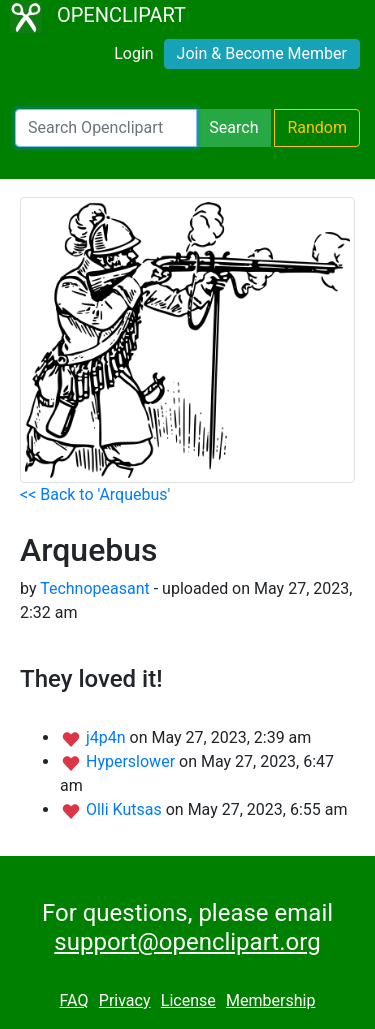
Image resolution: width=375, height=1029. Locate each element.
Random (317, 127)
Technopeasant (95, 588)
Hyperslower (132, 761)
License (188, 1000)
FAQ (74, 1000)
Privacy (125, 1000)
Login (133, 53)
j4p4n (108, 737)
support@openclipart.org (187, 942)
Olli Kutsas (126, 809)
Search (233, 127)
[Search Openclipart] (106, 128)
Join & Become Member (262, 53)
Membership (270, 1000)
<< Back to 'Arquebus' (95, 494)
